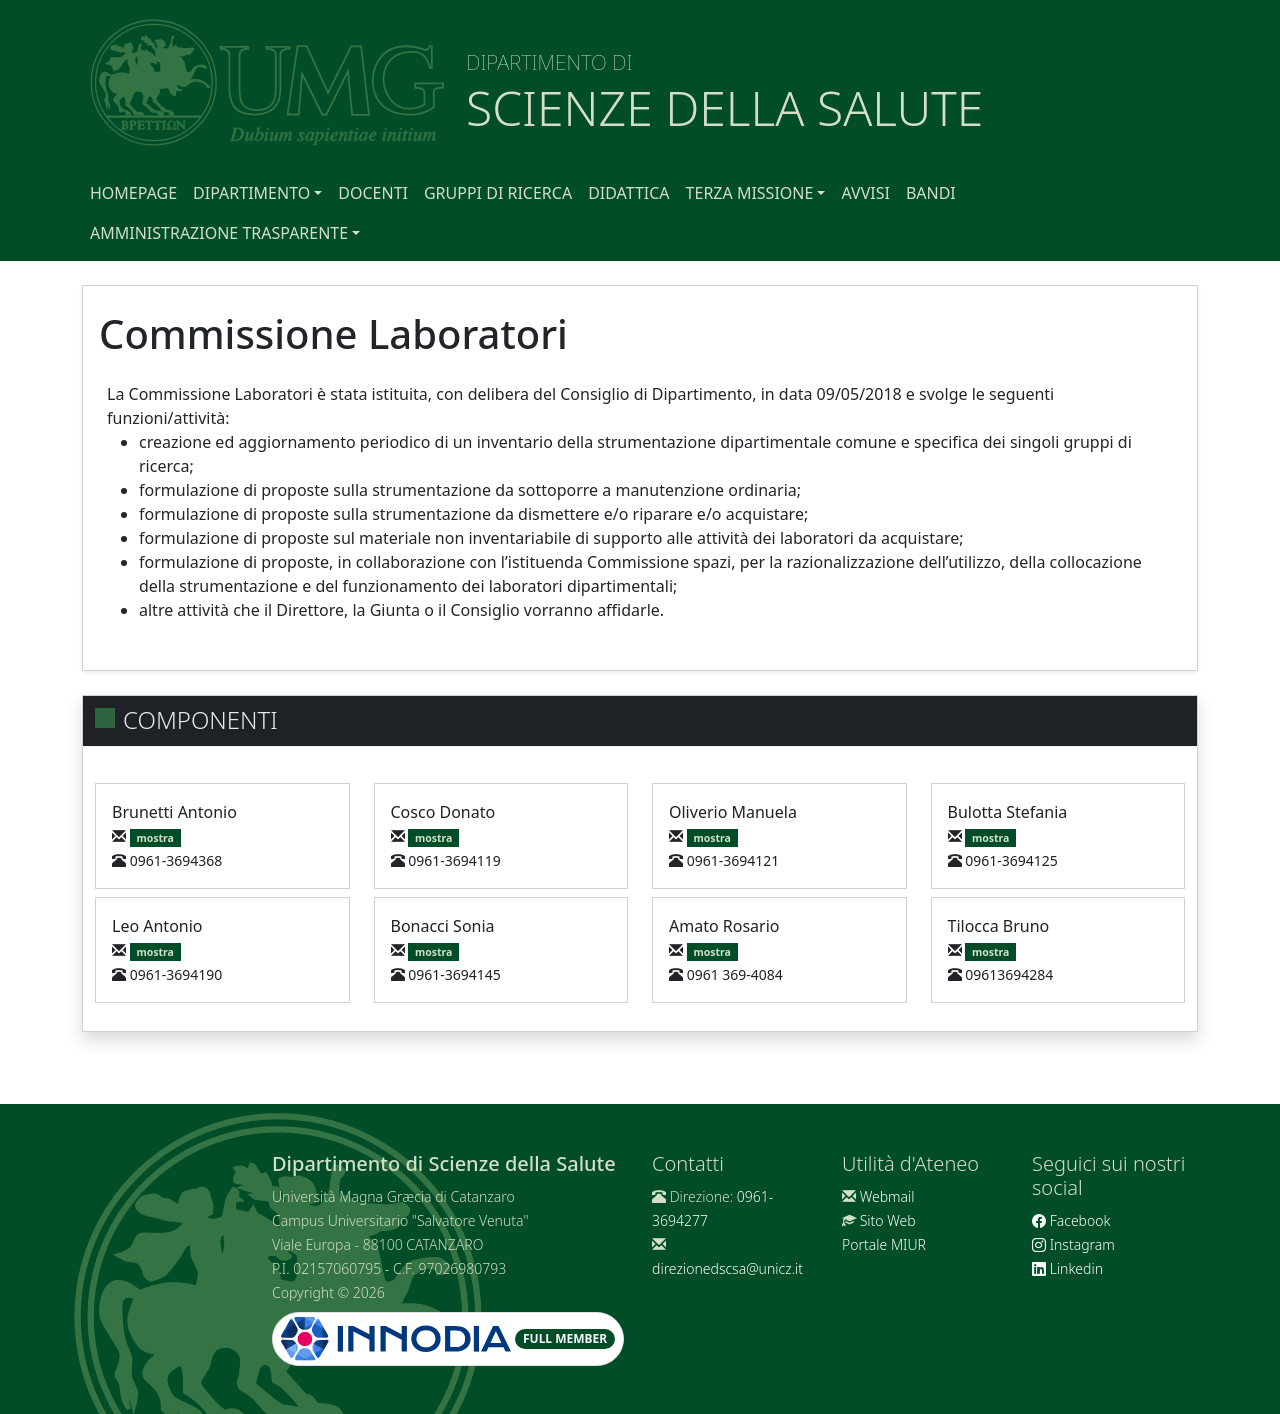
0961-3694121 (733, 860)
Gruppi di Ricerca (498, 193)
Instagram (1073, 1244)
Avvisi (865, 193)
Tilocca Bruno (999, 926)
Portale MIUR (884, 1244)
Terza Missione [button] (750, 193)
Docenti (373, 193)
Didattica (628, 193)
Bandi (931, 193)
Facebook (1071, 1220)
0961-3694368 (176, 860)
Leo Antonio (157, 926)
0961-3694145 (454, 974)
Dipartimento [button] (251, 193)
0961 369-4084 (735, 974)
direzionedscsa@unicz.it (727, 1268)
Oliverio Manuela (733, 812)
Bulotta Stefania (1008, 812)
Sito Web (888, 1220)
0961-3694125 (1011, 860)
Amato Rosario (724, 926)
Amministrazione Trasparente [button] (219, 233)
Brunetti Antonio (174, 812)
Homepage (133, 193)
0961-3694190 (176, 974)
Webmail (887, 1196)
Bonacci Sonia (443, 926)
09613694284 (1009, 974)
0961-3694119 (454, 860)
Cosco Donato (443, 812)
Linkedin (1067, 1268)
